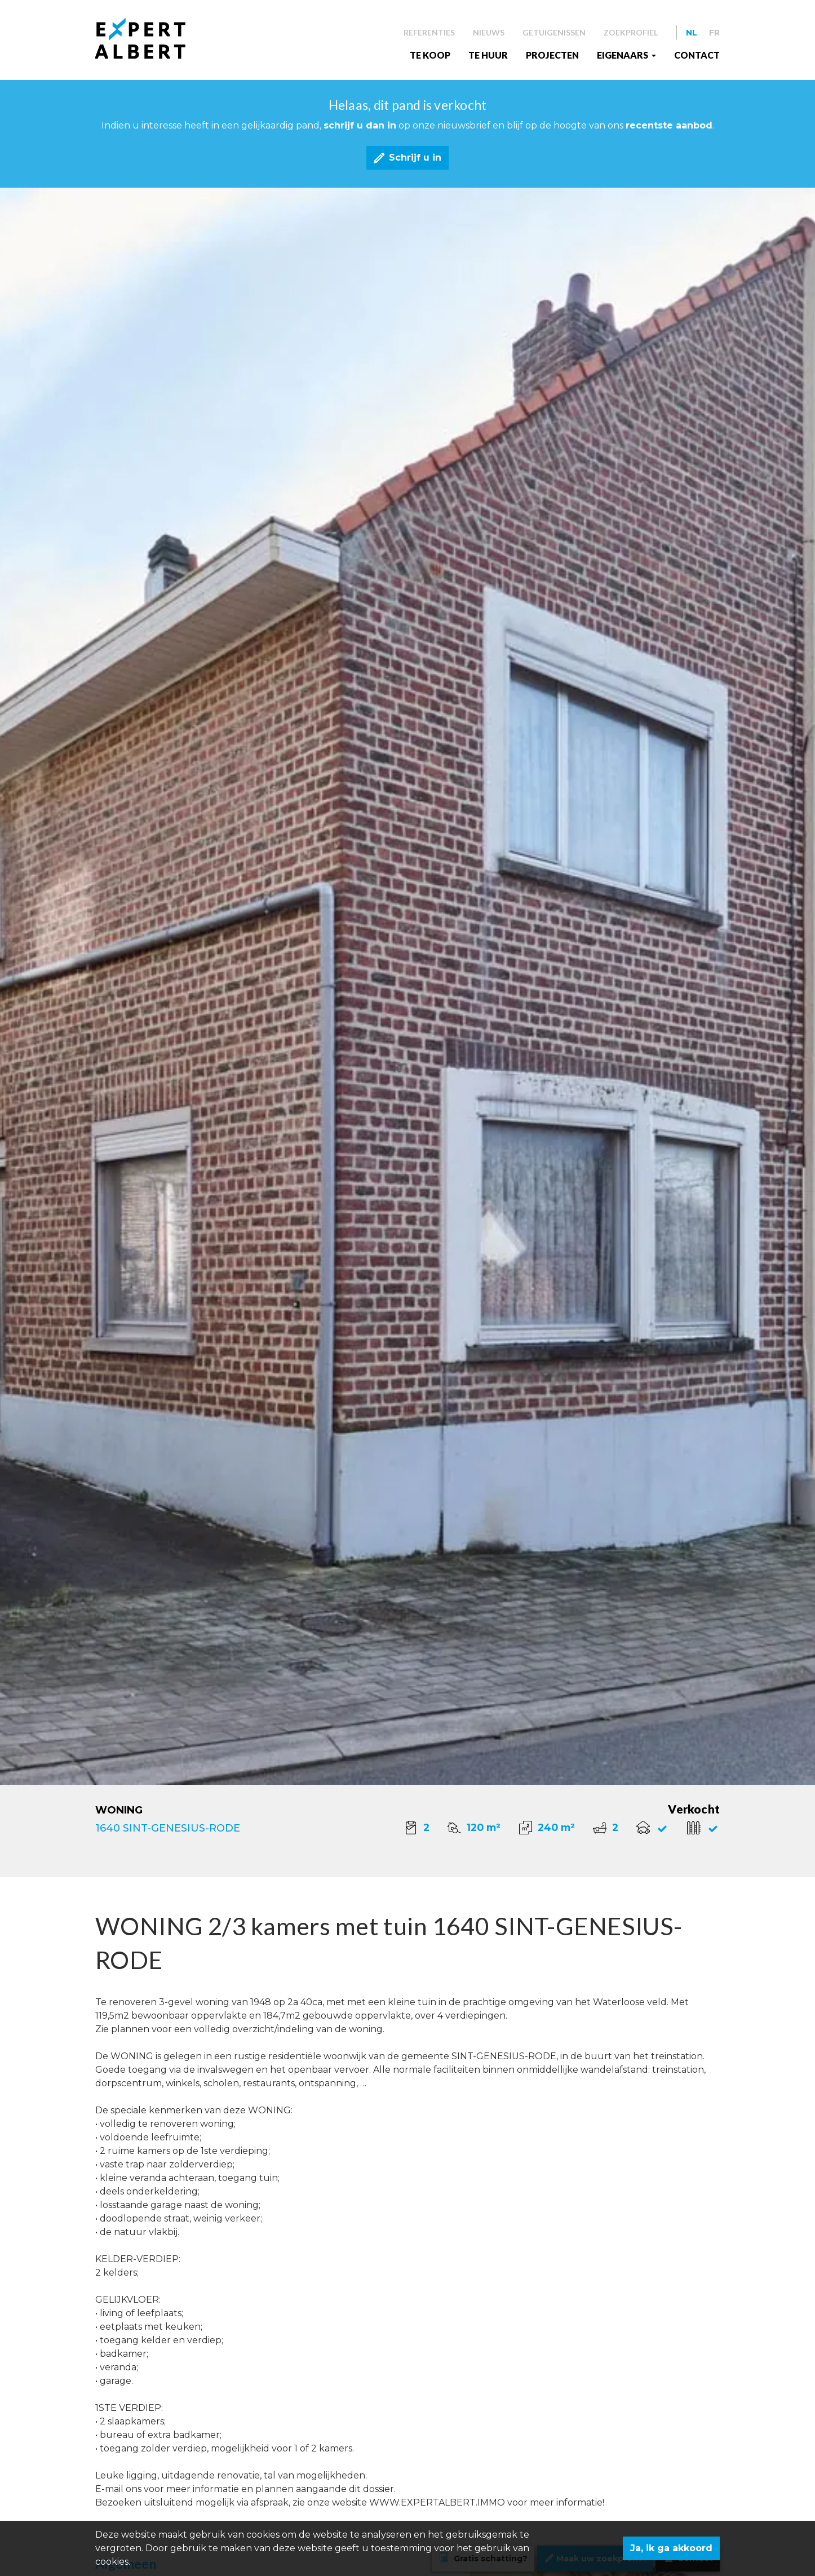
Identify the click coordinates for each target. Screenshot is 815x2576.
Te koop (430, 55)
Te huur (488, 55)
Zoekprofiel (631, 32)
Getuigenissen (554, 32)
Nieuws (488, 32)
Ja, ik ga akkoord (671, 2548)
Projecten (552, 55)
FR (714, 33)
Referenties (429, 32)
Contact (697, 55)
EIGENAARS (623, 55)
